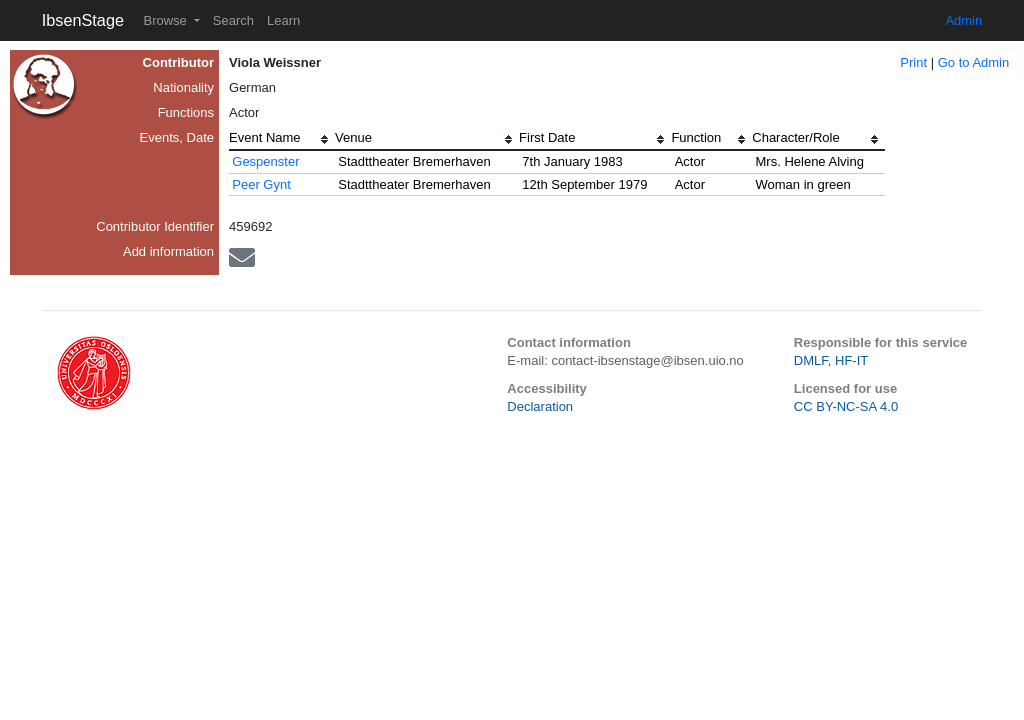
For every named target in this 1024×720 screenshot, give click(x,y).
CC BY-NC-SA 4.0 (846, 406)
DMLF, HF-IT (831, 360)
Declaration (540, 406)
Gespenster (265, 161)
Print (913, 62)
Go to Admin (974, 62)
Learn (283, 20)
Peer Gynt (261, 184)
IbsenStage (83, 20)
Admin (963, 20)
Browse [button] (166, 20)
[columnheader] (282, 140)
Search (233, 20)
